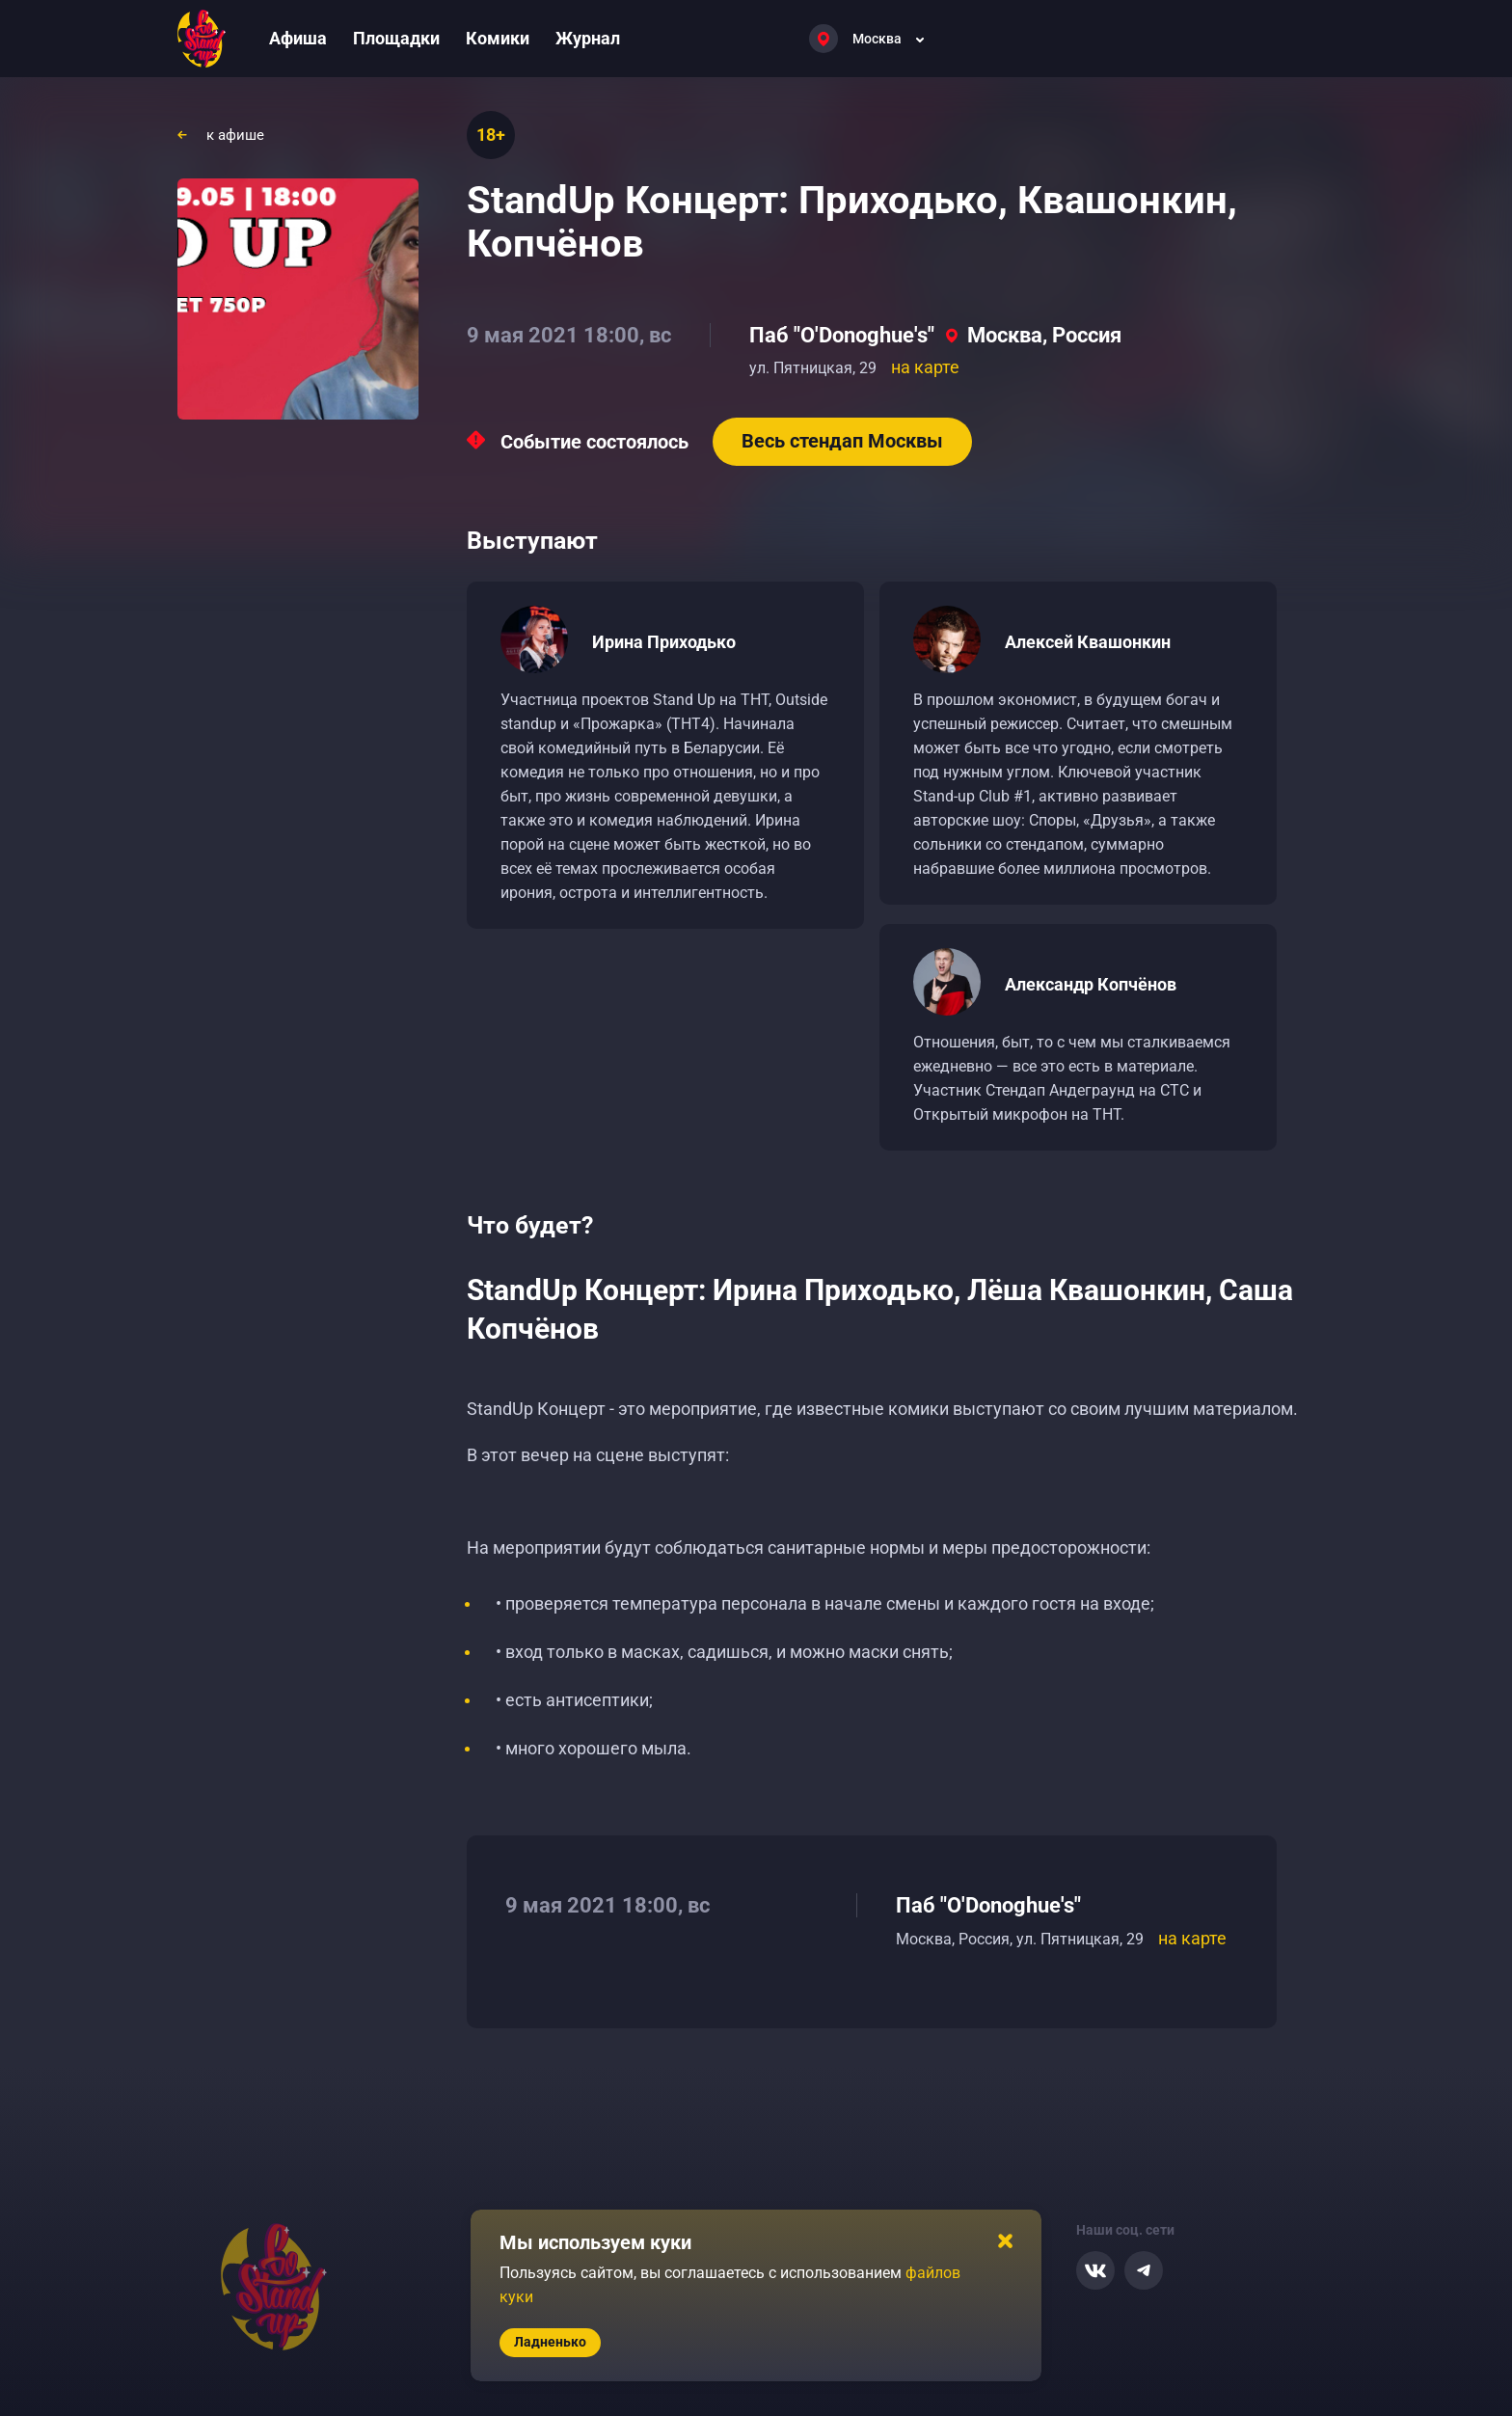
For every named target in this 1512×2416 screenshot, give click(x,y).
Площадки (396, 38)
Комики (497, 38)
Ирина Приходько (664, 642)
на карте (925, 367)
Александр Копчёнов (1090, 984)
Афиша (298, 38)
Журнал (587, 38)
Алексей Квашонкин (1088, 642)
